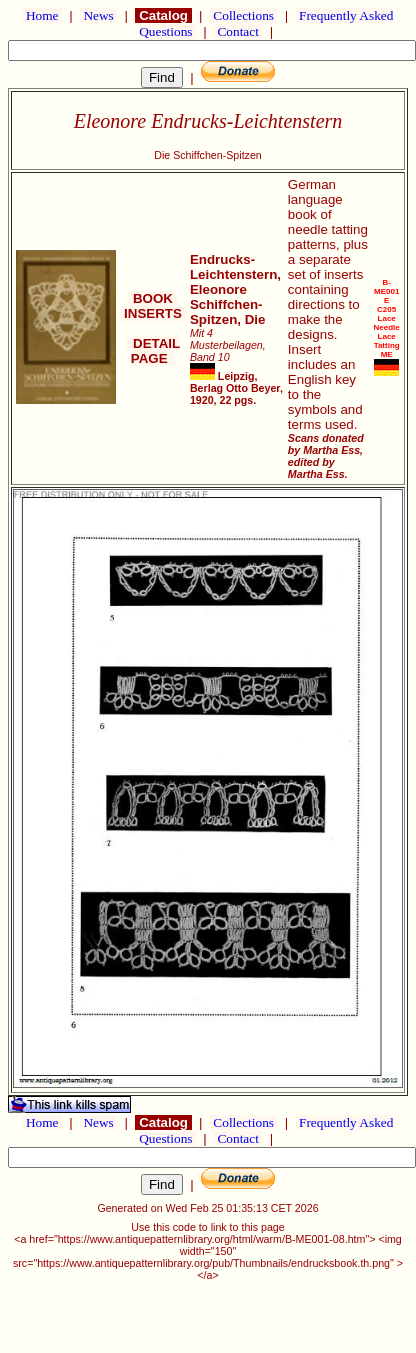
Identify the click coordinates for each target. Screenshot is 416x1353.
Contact (238, 31)
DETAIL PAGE (153, 351)
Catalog (163, 15)
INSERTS (152, 313)
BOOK (152, 298)
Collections (243, 15)
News (98, 15)
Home (42, 15)
